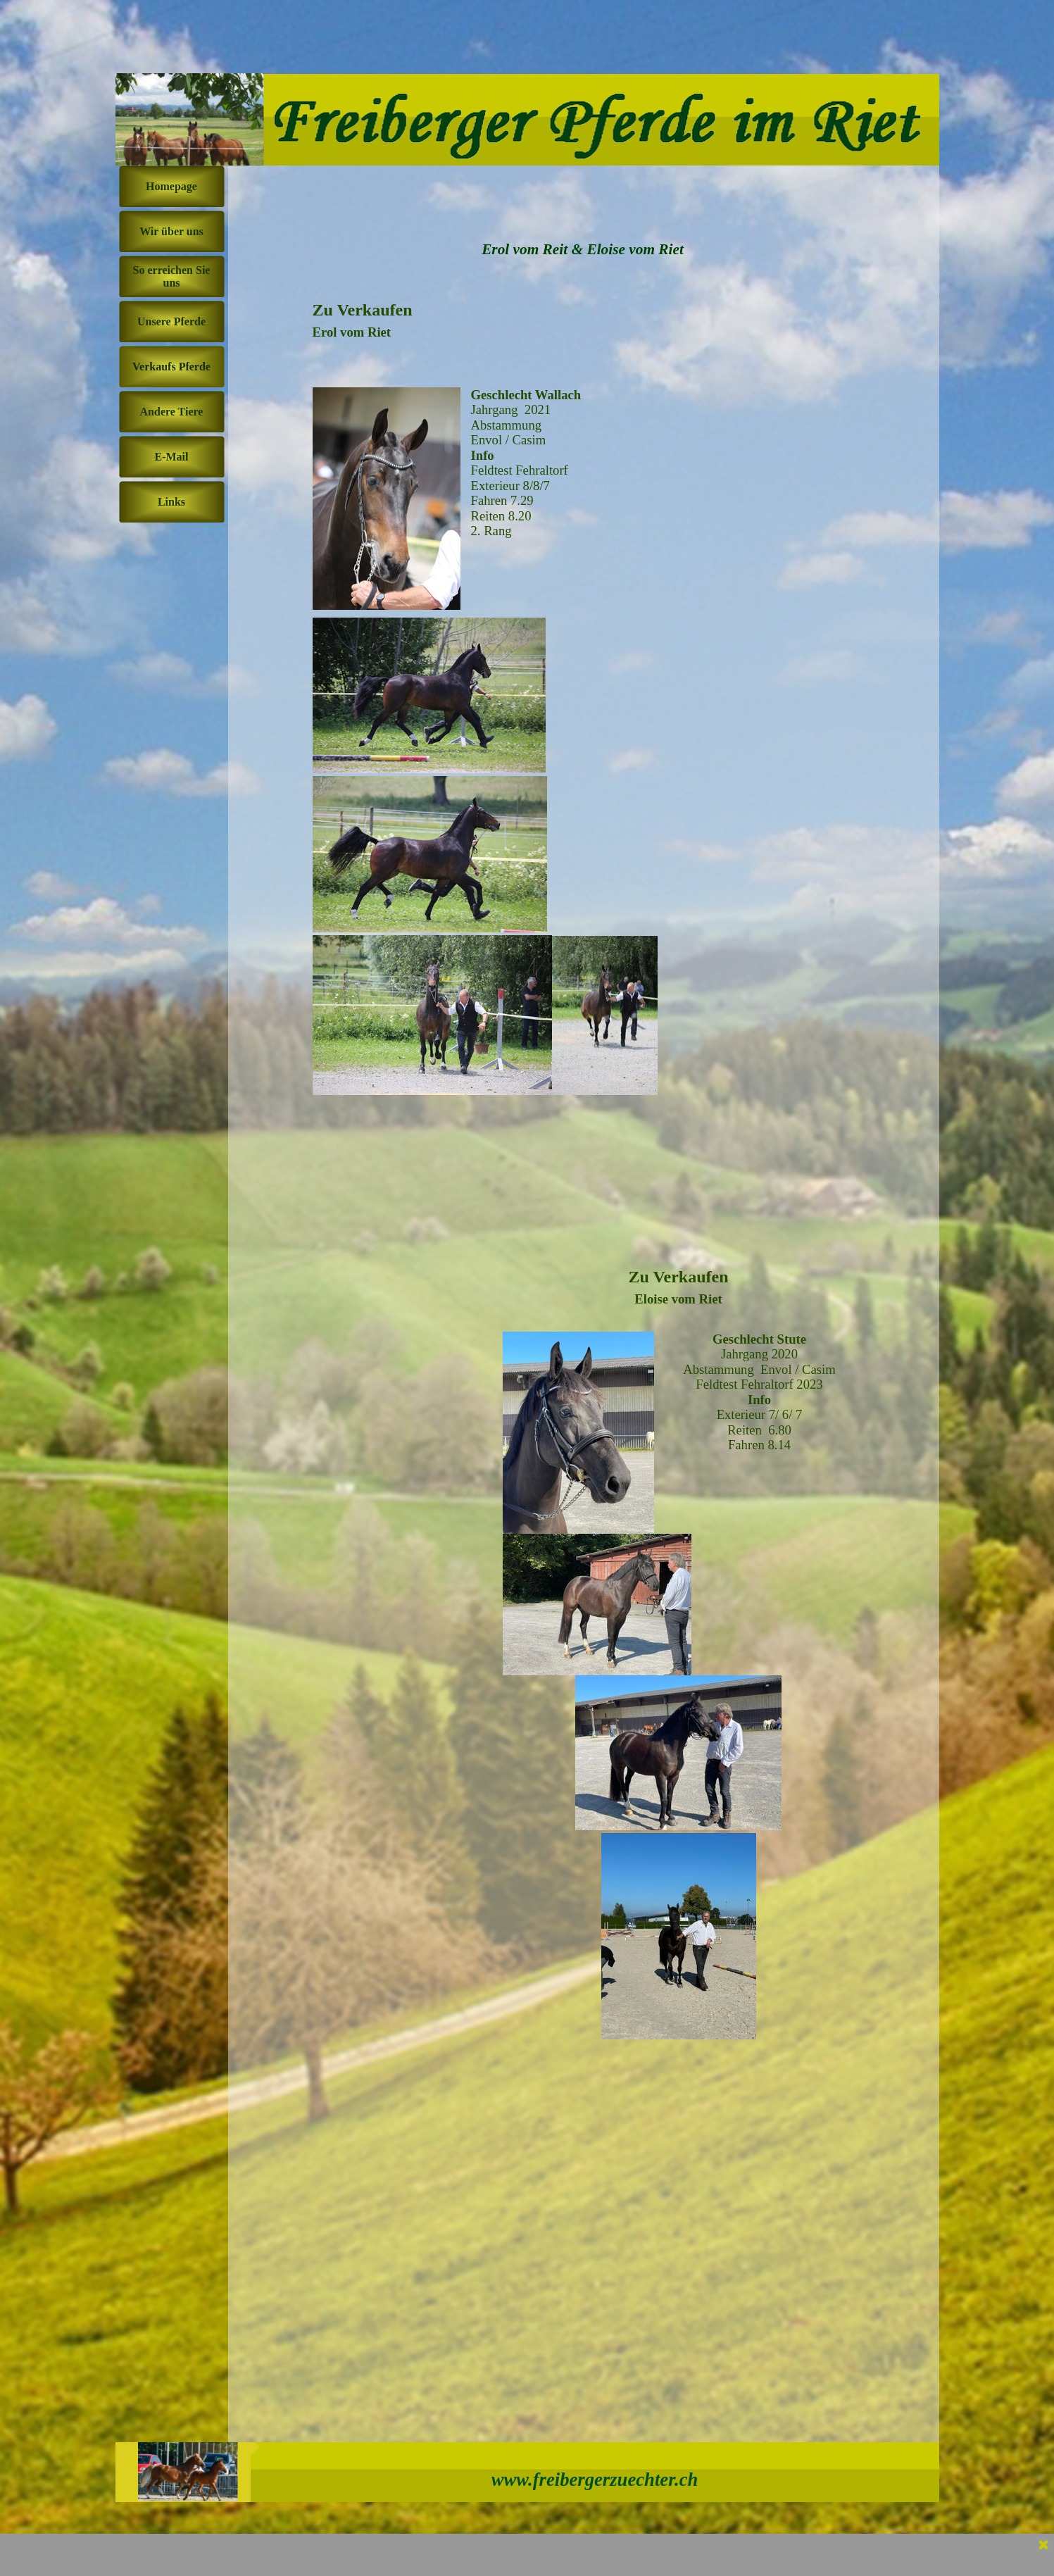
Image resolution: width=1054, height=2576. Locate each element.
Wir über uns (171, 231)
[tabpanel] (489, 756)
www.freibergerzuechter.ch (594, 2479)
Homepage (171, 186)
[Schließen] (1043, 2545)
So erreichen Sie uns (172, 276)
